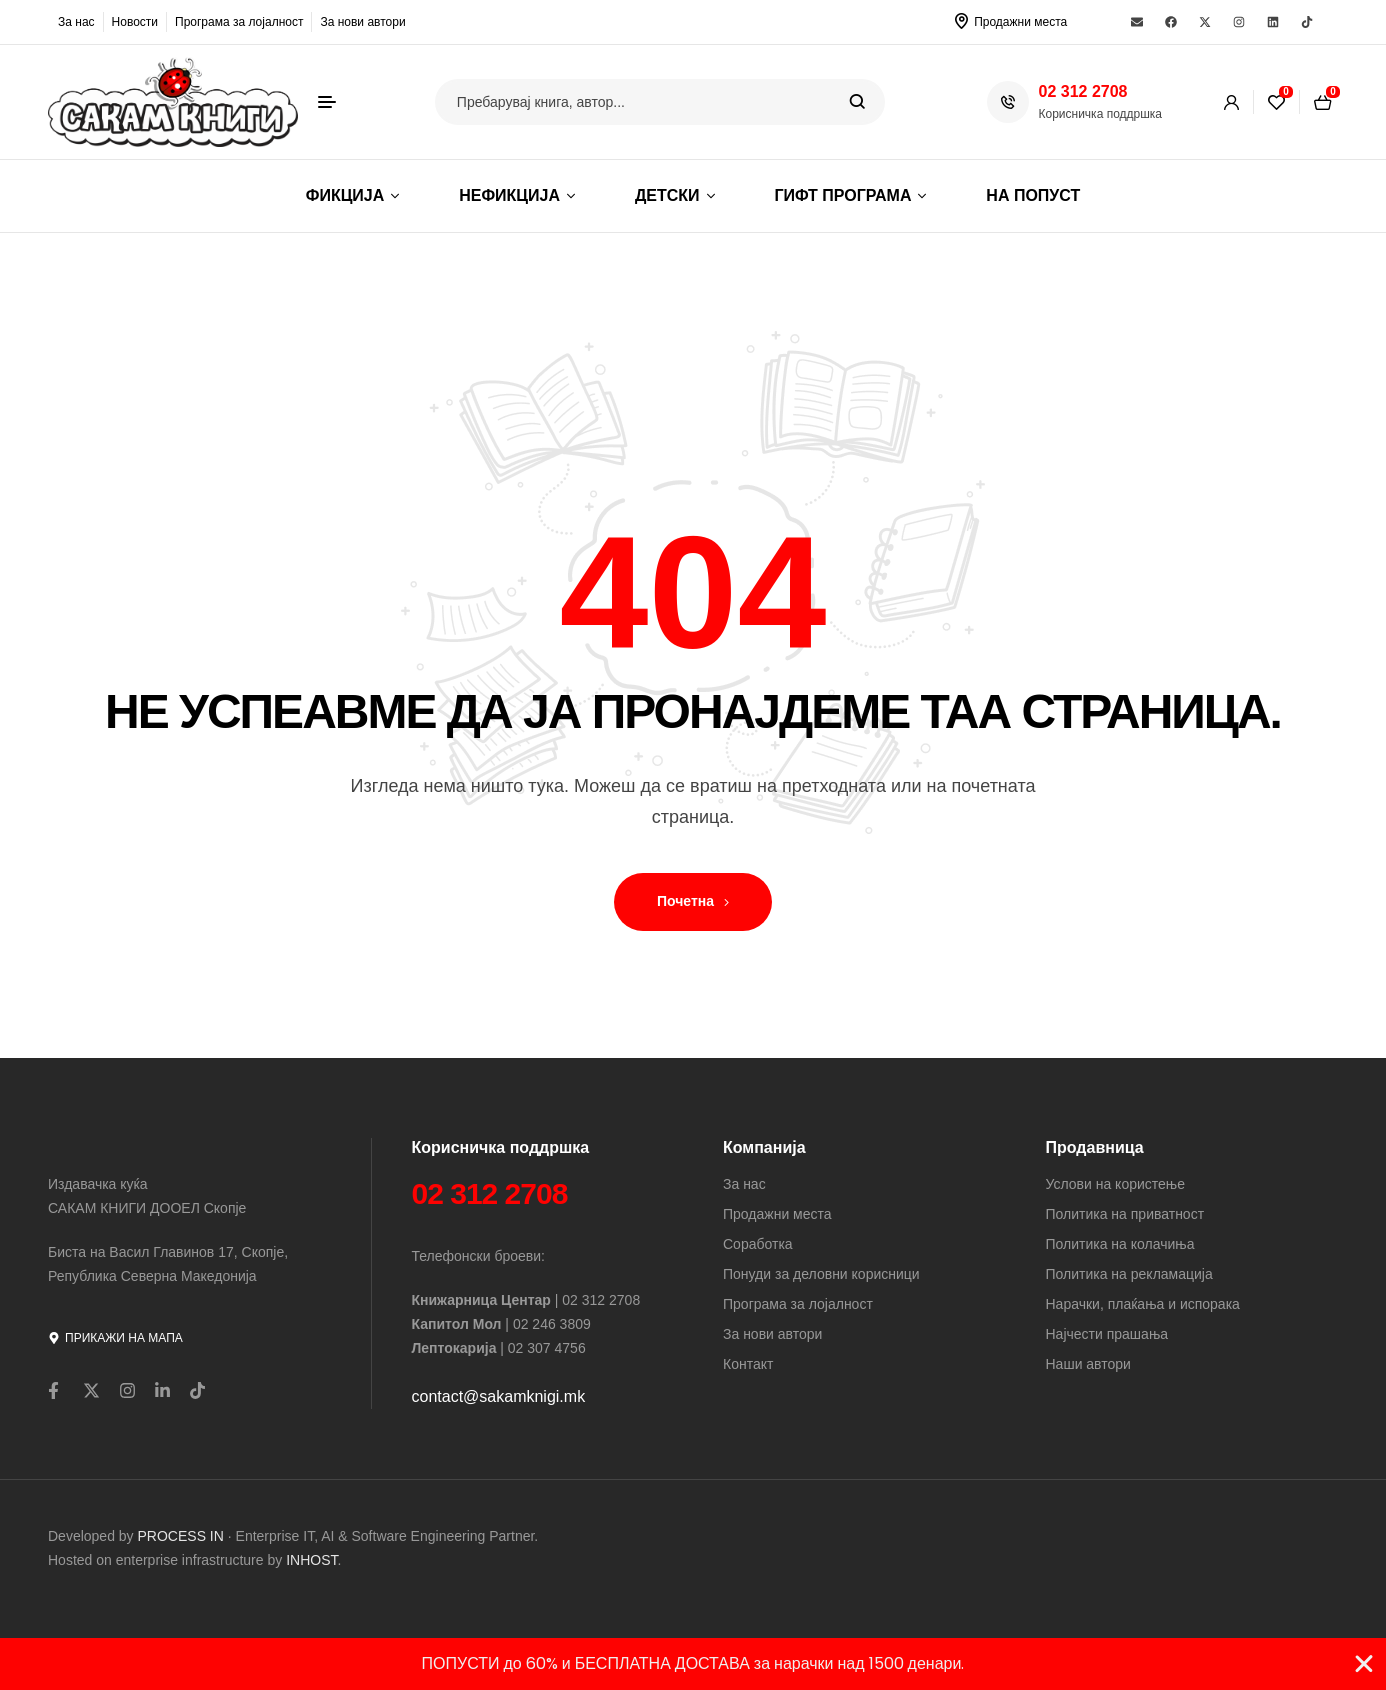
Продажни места (1020, 22)
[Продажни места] (961, 21)
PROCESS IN (183, 1536)
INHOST (311, 1560)
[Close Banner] (1364, 1664)
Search (857, 102)
